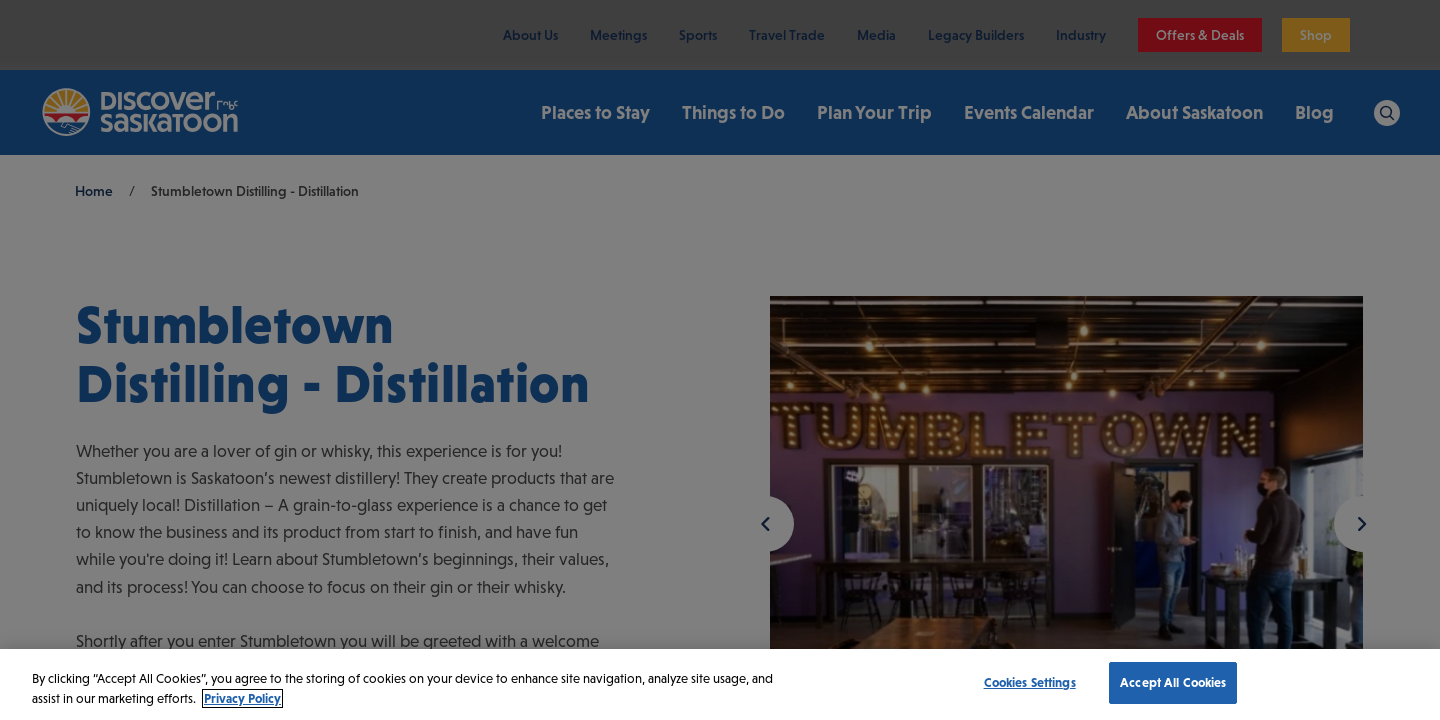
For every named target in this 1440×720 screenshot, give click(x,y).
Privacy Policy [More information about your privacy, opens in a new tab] (242, 698)
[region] (720, 684)
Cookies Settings (1030, 682)
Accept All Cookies (1173, 682)
